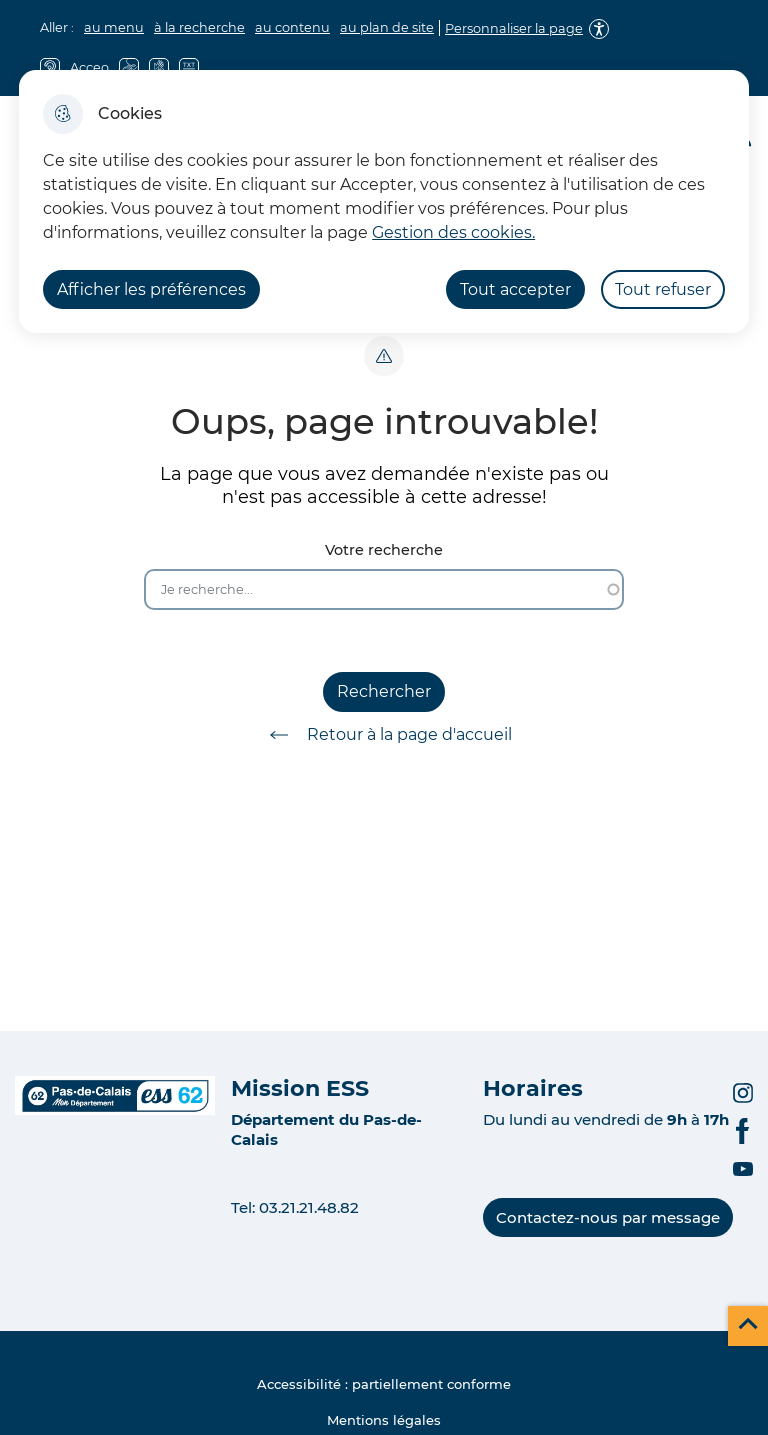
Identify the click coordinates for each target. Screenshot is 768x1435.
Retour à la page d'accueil (384, 735)
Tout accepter (515, 289)
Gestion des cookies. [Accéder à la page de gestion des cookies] (453, 232)
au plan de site (387, 27)
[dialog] (384, 201)
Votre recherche (384, 550)
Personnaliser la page (514, 28)
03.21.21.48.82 (309, 1207)
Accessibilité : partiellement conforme (384, 1384)
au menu (114, 27)
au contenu (292, 27)
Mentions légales (384, 1420)
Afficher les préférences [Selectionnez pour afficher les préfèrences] (151, 289)
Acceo (89, 67)
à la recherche (199, 27)
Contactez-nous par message (608, 1217)
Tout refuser (663, 289)
